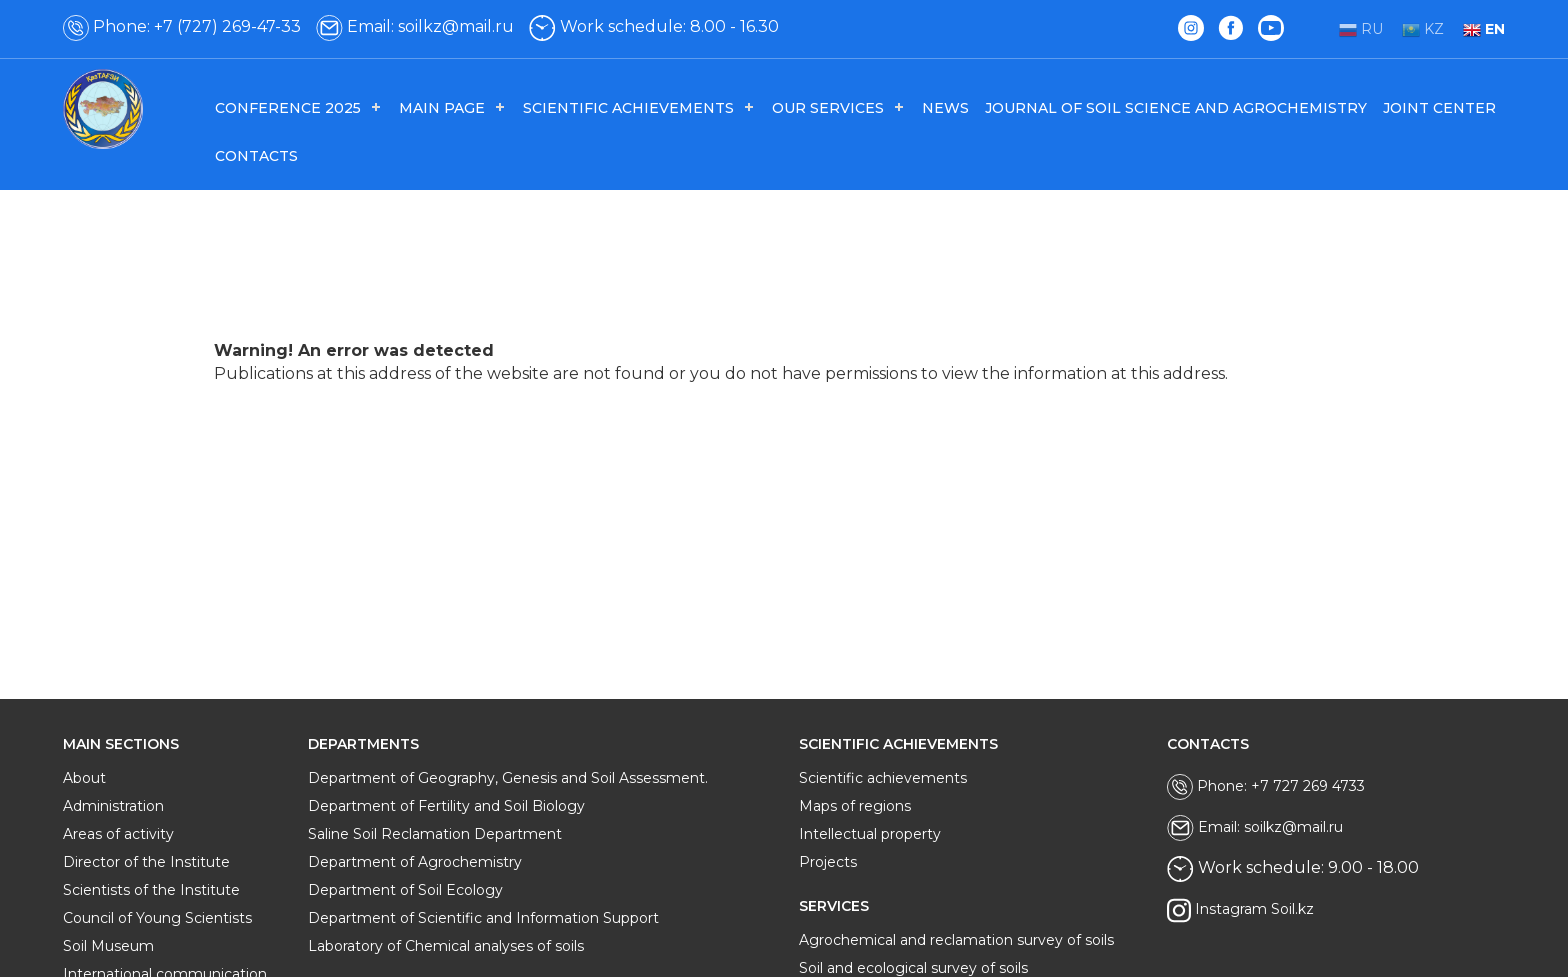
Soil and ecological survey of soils (913, 968)
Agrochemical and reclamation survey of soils (956, 940)
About (84, 778)
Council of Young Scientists (157, 918)
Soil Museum (108, 946)
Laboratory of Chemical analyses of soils (446, 946)
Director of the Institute (146, 862)
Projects (828, 862)
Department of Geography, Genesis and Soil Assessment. (508, 778)
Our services (828, 108)
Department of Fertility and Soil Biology (446, 806)
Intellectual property (870, 834)
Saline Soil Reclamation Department (435, 834)
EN (1484, 29)
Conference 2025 (288, 108)
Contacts (256, 156)
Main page (442, 108)
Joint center (1439, 108)
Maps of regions (855, 806)
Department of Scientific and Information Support (483, 918)
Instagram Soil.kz (1240, 910)
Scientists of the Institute (151, 890)
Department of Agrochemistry (415, 862)
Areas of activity (118, 834)
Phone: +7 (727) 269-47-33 (182, 26)
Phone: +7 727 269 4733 (1266, 787)
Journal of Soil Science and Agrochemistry (1176, 108)
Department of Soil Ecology (405, 890)
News (945, 108)
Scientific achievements (628, 108)
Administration (113, 806)
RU (1361, 29)
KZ (1423, 29)
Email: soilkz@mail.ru (415, 26)
